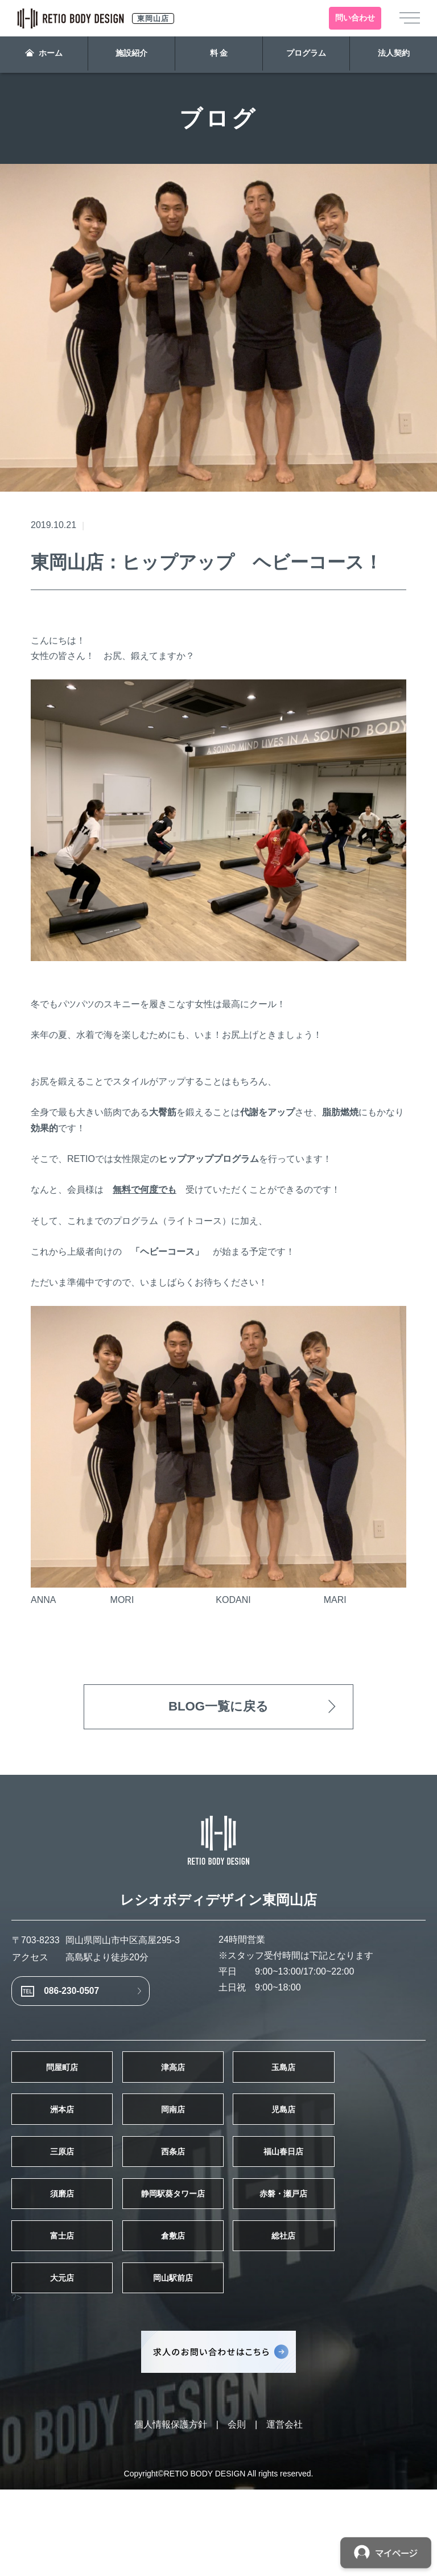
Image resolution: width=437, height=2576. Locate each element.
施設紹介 (131, 54)
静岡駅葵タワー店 (218, 2251)
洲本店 (76, 2143)
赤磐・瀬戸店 (360, 2251)
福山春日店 (360, 2197)
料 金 (219, 54)
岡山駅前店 (218, 2359)
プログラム (306, 54)
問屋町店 (76, 2089)
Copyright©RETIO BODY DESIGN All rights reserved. (219, 2560)
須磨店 (76, 2251)
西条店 (218, 2197)
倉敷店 (218, 2305)
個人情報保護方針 (170, 2511)
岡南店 (218, 2143)
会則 (237, 2511)
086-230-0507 (88, 2002)
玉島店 (360, 2089)
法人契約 (393, 54)
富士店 (76, 2305)
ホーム (44, 54)
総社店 (360, 2305)
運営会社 (284, 2511)
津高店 (218, 2089)
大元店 (76, 2359)
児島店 (360, 2143)
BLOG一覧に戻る (218, 1708)
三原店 (76, 2197)
